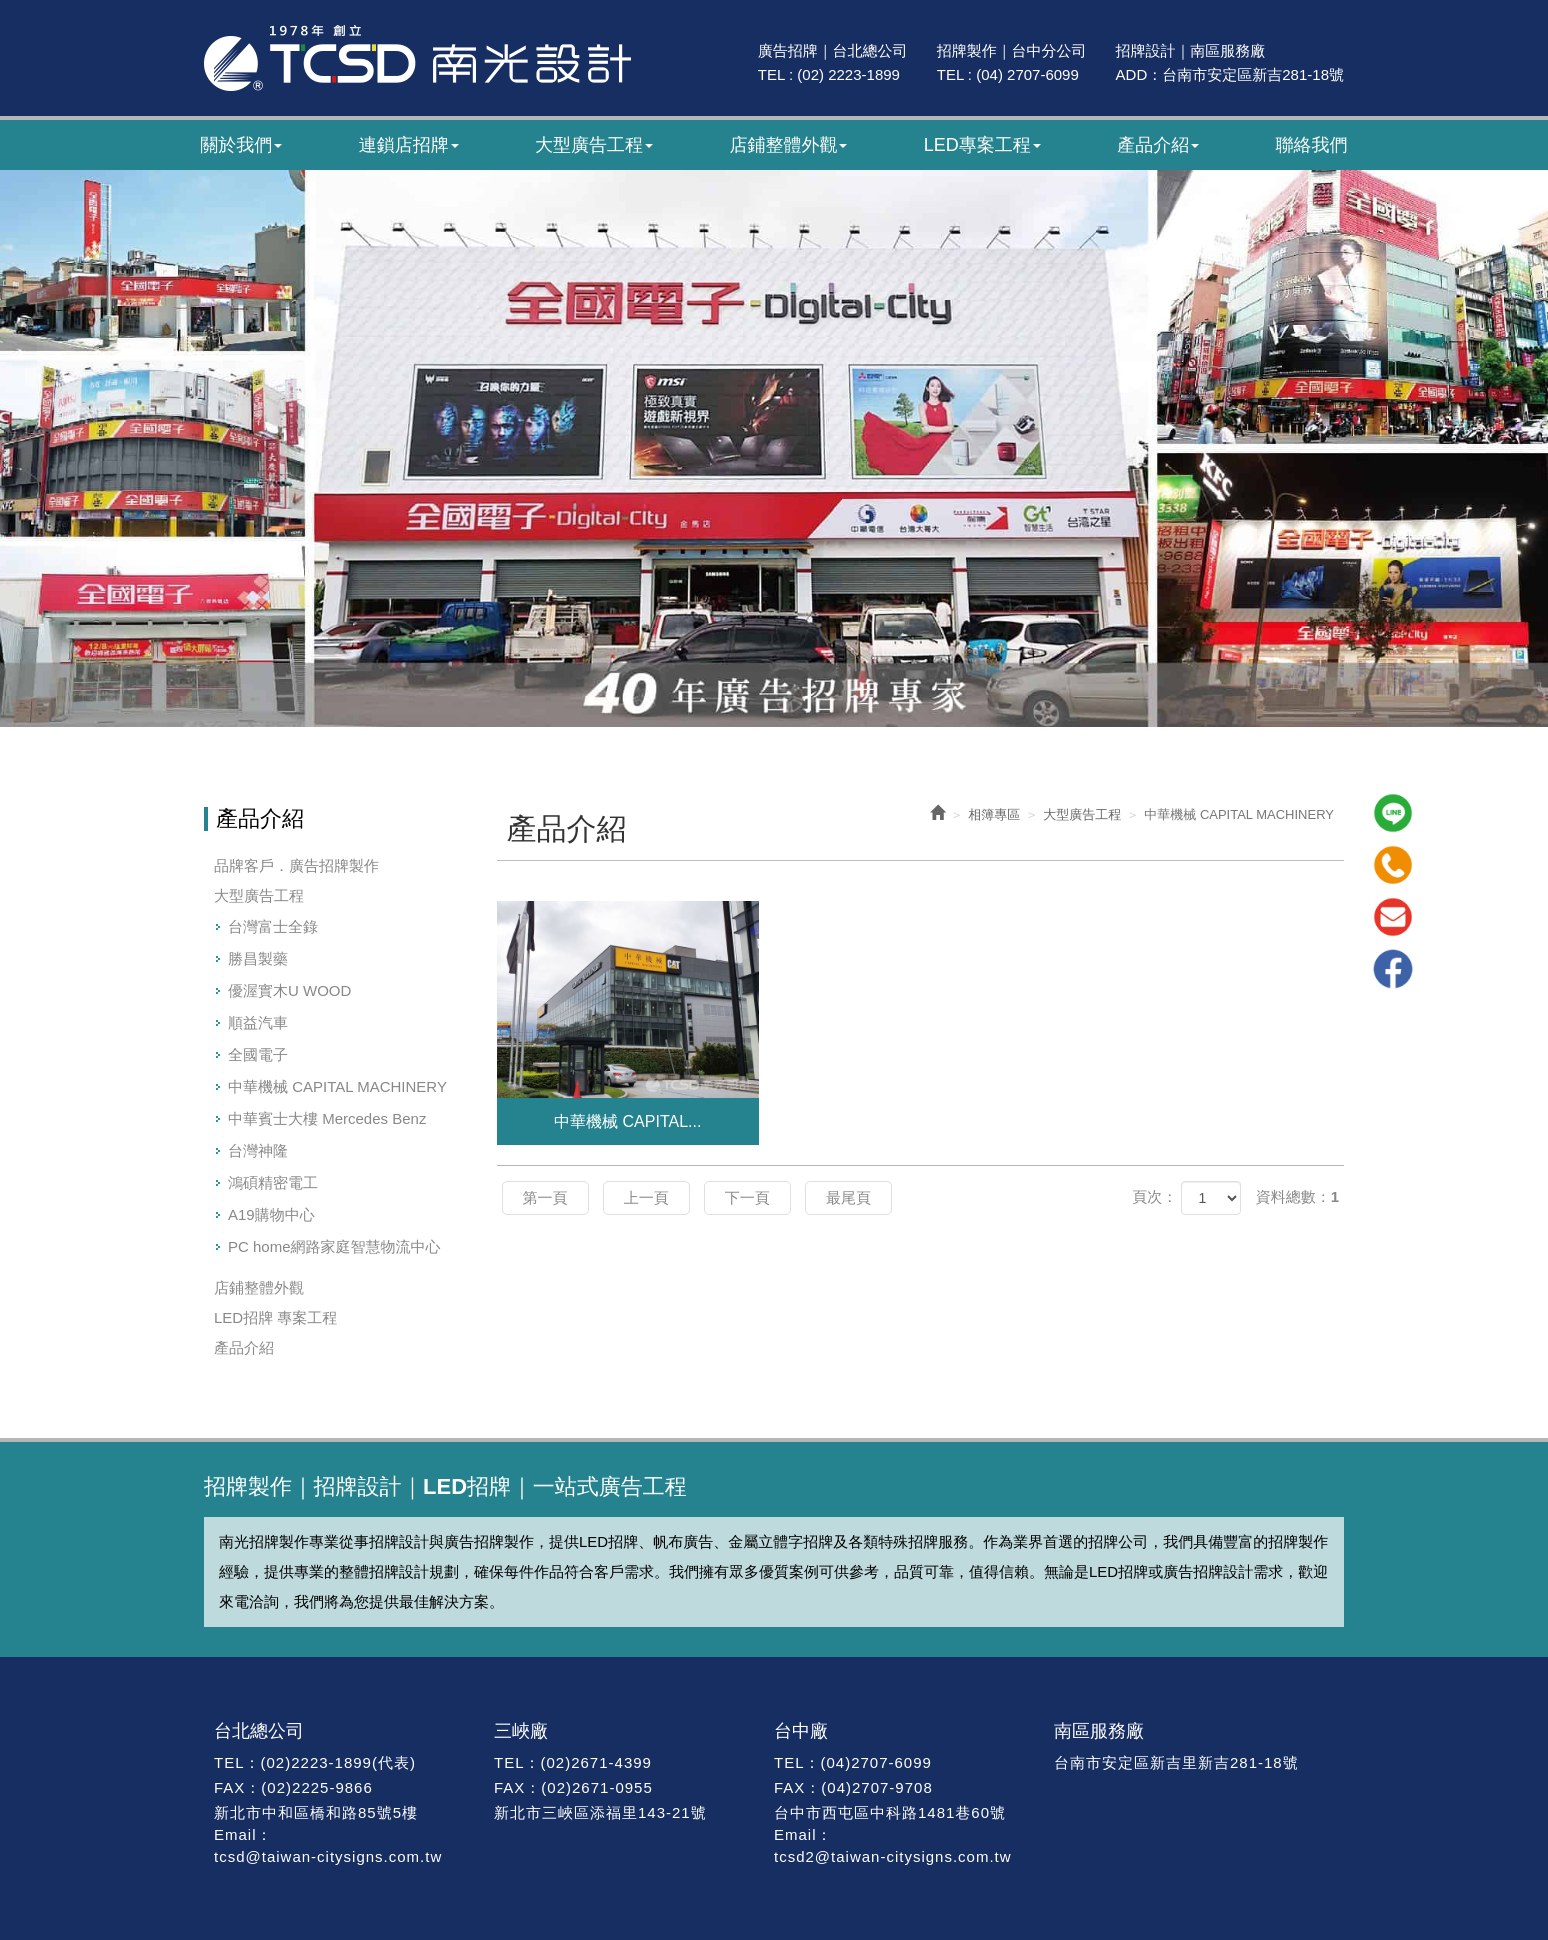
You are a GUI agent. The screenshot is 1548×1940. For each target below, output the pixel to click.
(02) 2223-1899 (848, 74)
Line (1393, 813)
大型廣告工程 (259, 895)
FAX (229, 1787)
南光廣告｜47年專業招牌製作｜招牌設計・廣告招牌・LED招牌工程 (417, 58)
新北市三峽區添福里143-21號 (600, 1812)
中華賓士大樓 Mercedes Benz (327, 1118)
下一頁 (747, 1197)
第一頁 (545, 1197)
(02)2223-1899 (316, 1762)
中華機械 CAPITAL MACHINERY (337, 1086)
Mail (1393, 917)
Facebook (1393, 969)
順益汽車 (258, 1022)
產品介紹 (244, 1347)
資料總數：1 (1297, 1196)
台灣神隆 (258, 1150)
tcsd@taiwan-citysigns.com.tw (328, 1856)
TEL (229, 1762)
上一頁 (646, 1197)
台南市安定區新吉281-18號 (1253, 74)
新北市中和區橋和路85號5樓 (316, 1812)
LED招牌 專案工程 (275, 1317)
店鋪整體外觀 (259, 1287)
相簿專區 (994, 814)
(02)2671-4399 (596, 1762)
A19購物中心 (271, 1214)
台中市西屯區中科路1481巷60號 (890, 1812)
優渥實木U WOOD (289, 990)
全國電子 (258, 1054)
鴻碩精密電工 (273, 1182)
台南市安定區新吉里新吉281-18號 (1176, 1762)
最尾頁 (848, 1197)
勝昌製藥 (258, 958)
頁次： (1154, 1196)
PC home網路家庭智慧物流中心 (334, 1246)
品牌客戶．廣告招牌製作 (296, 865)
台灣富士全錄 (273, 926)
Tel (1393, 865)
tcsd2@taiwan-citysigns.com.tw (893, 1856)
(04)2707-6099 (875, 1762)
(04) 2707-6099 (1027, 74)
